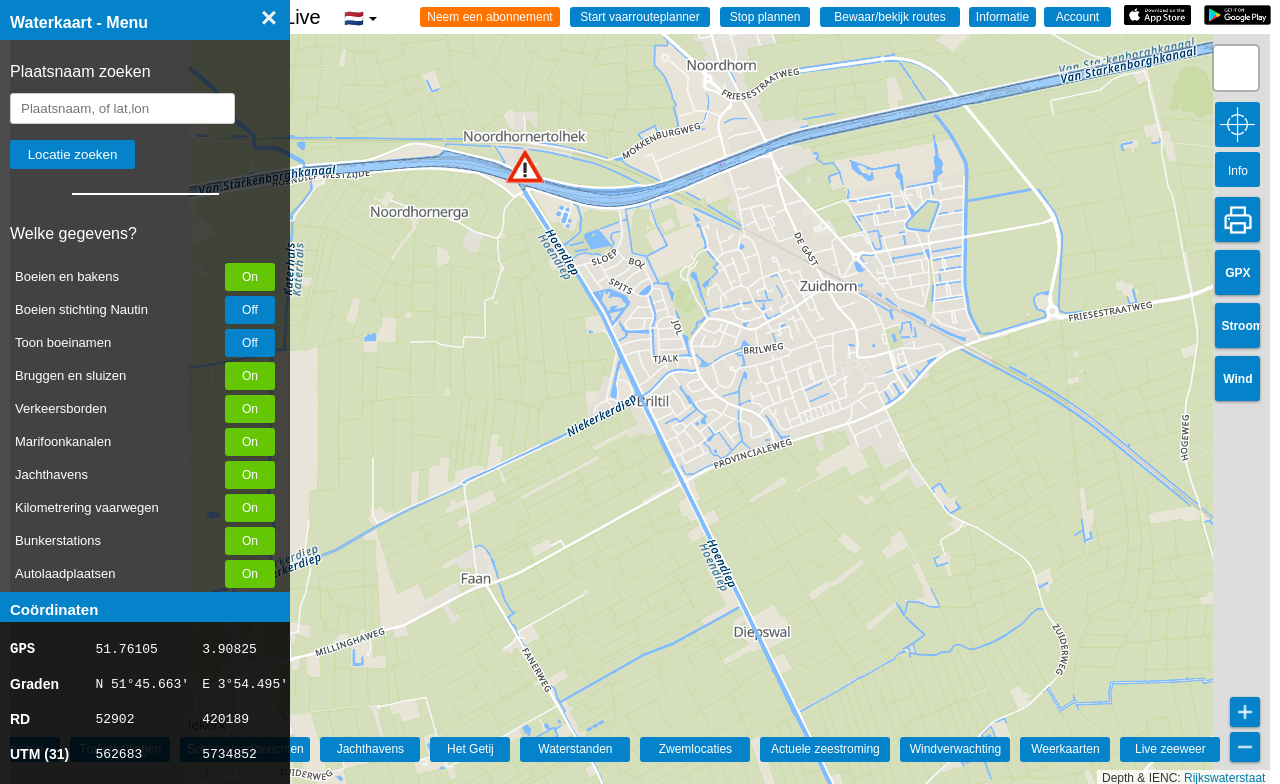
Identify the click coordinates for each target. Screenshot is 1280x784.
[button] (525, 166)
